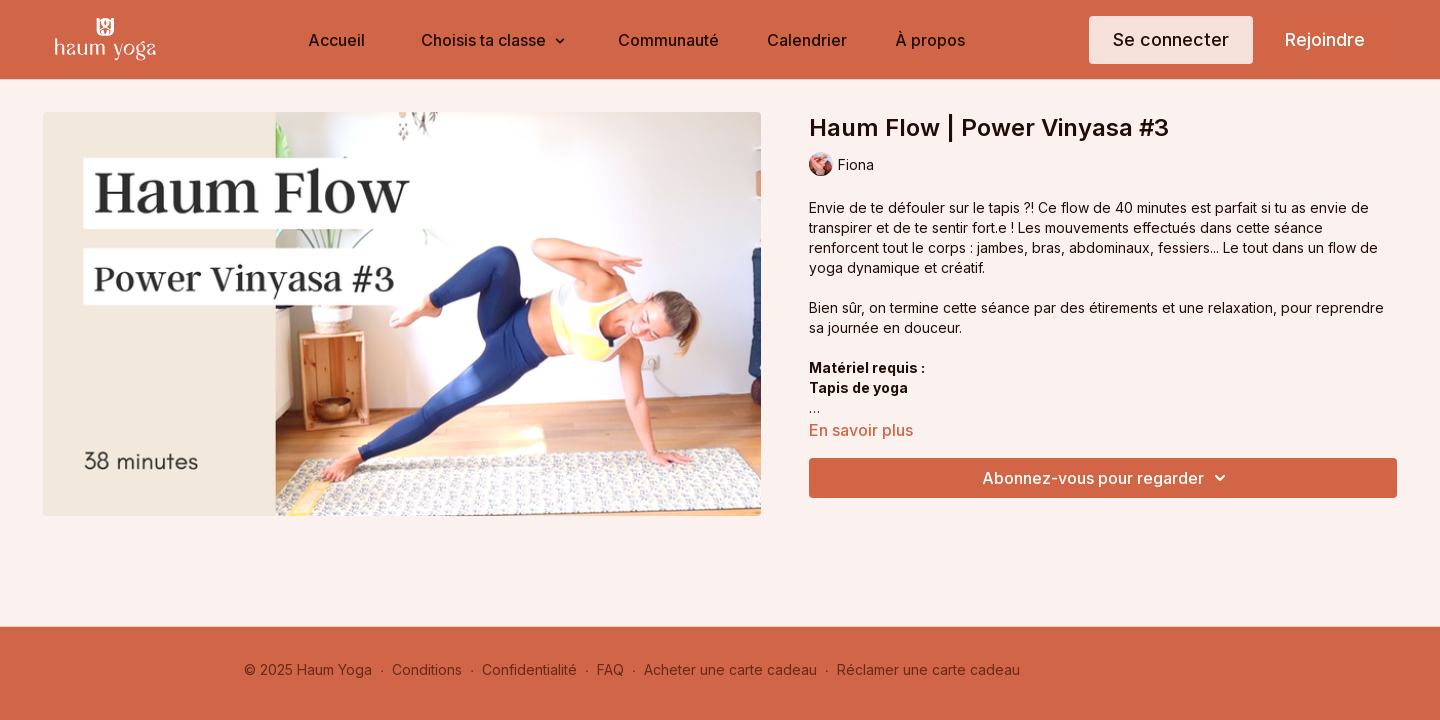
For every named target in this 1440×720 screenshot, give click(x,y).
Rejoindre (1325, 39)
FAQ (610, 669)
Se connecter (1171, 39)
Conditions (427, 669)
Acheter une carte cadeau (730, 669)
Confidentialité (529, 669)
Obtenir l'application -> (1116, 669)
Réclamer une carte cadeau (928, 669)
